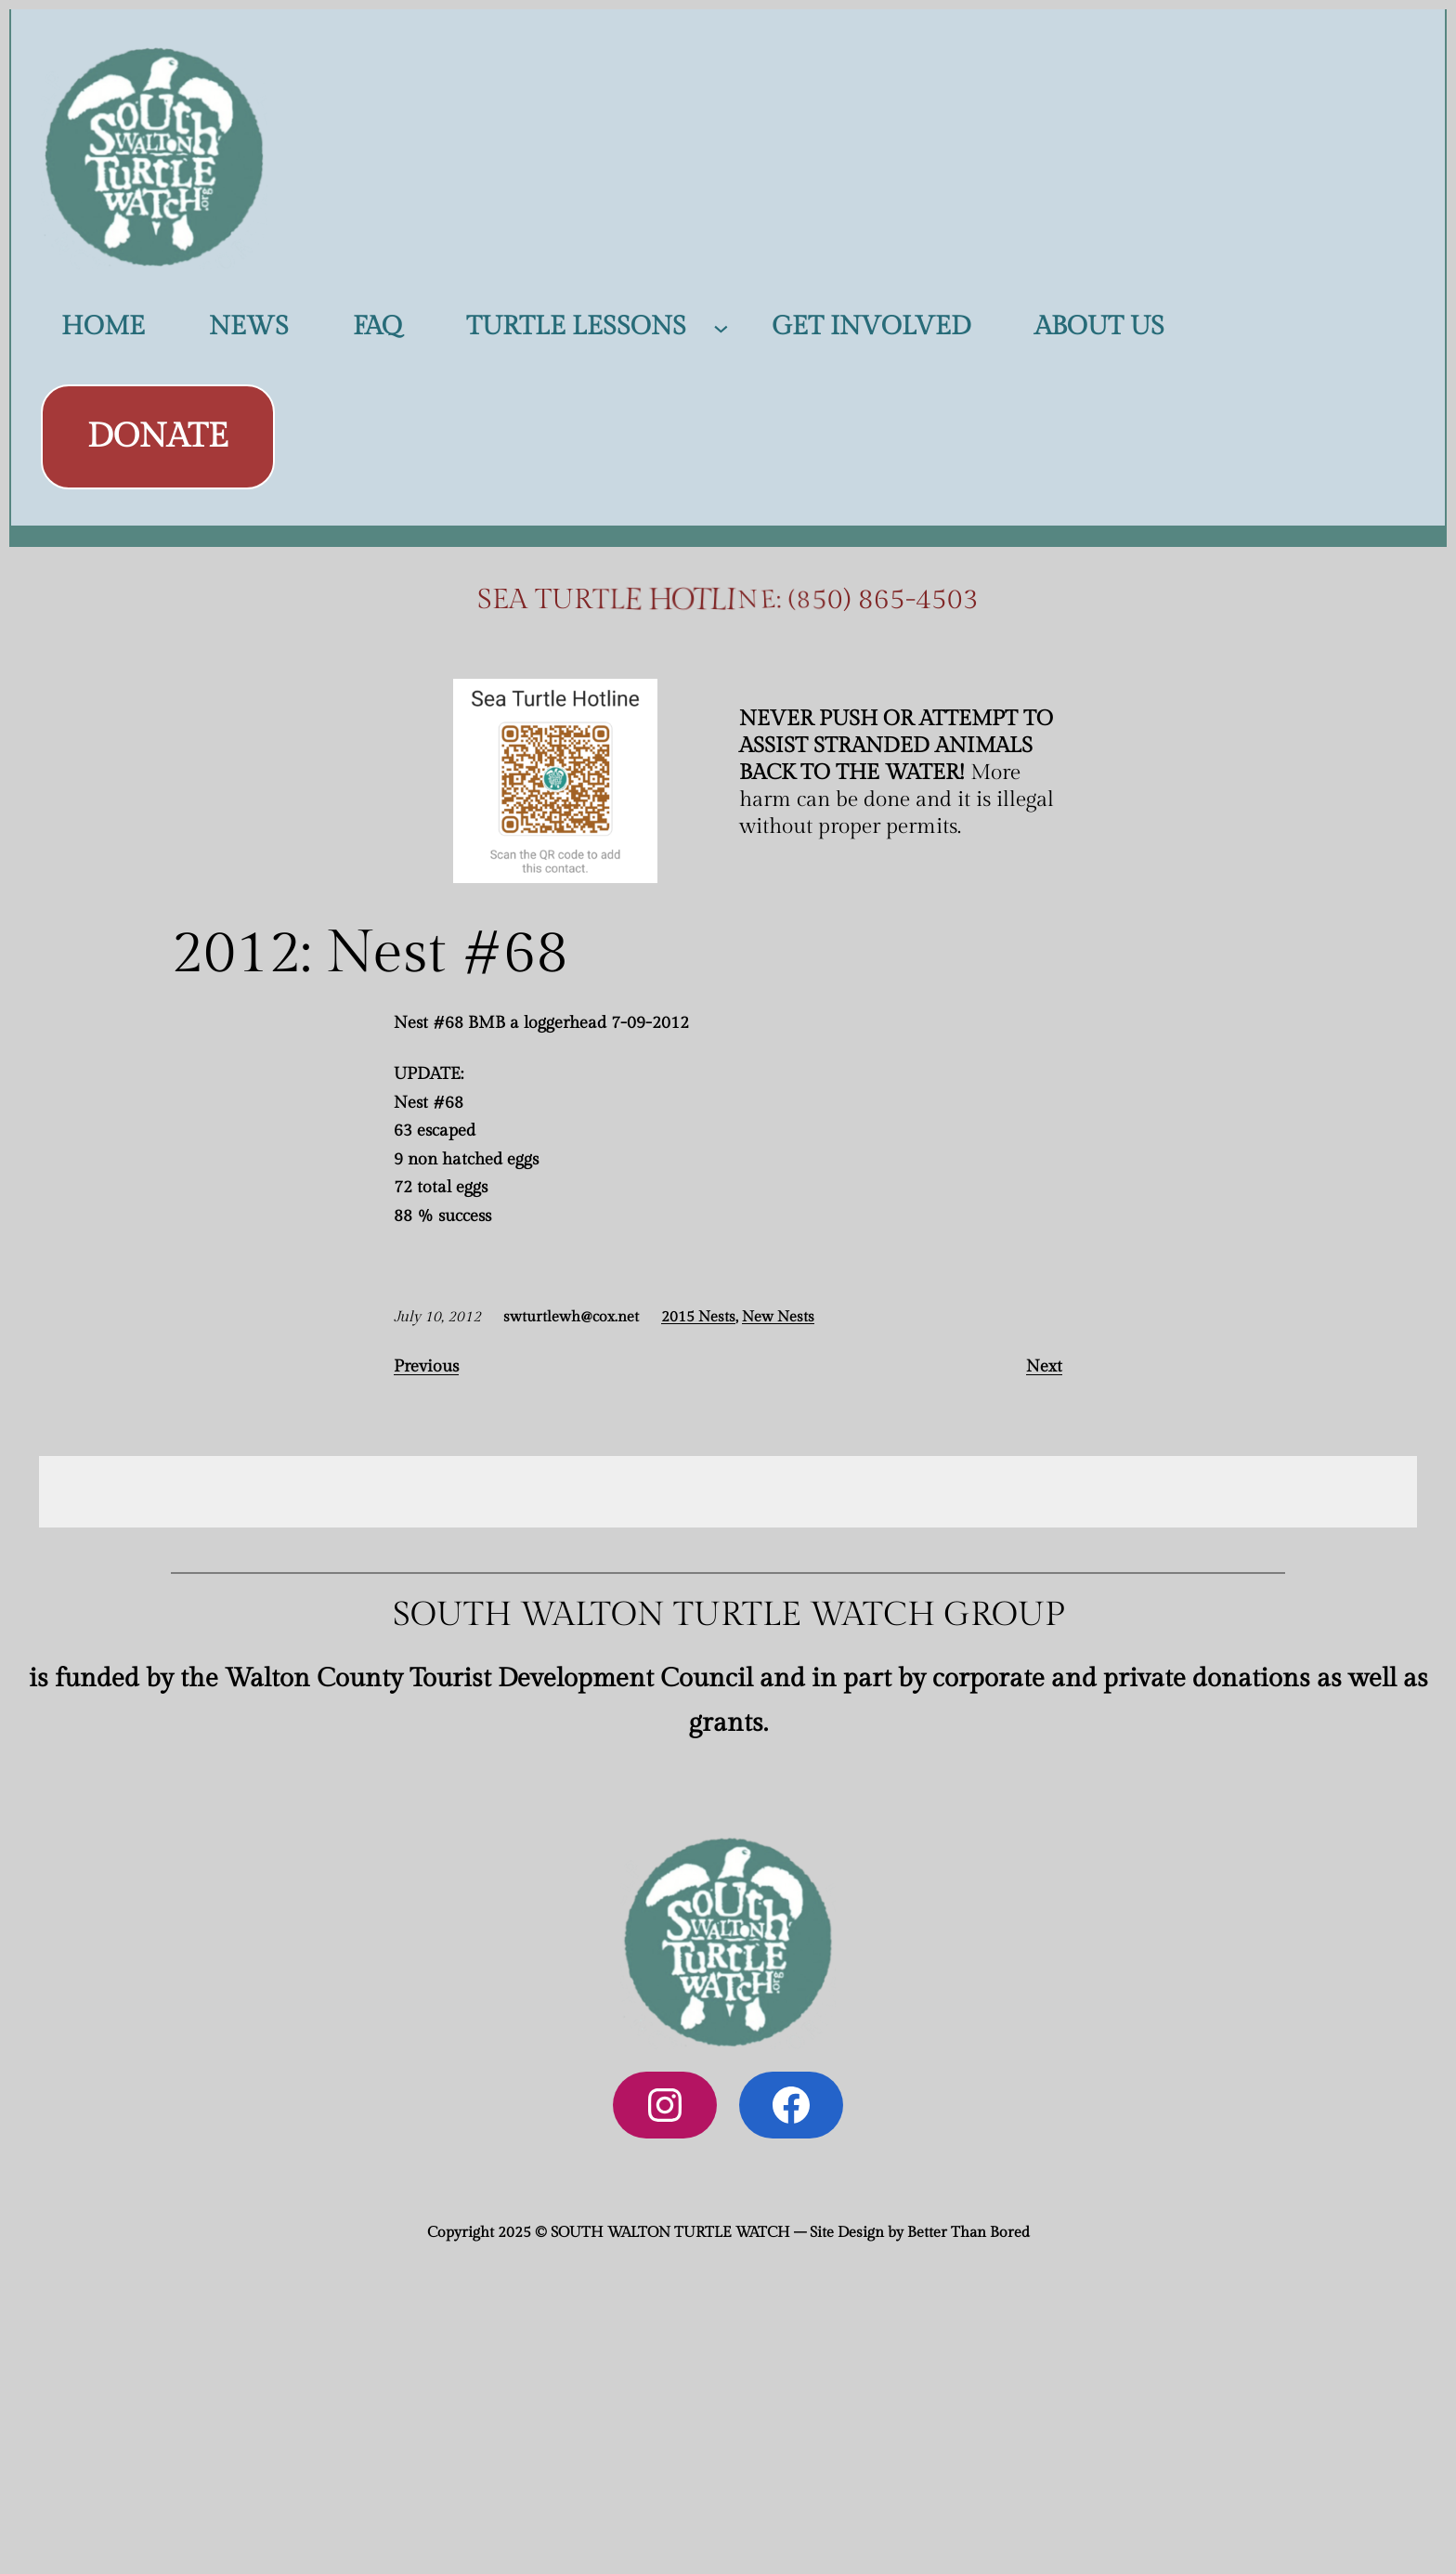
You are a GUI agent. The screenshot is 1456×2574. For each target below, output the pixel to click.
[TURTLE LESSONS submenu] (721, 327)
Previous (426, 1366)
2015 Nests (698, 1317)
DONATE (157, 436)
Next (1044, 1366)
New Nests (778, 1317)
